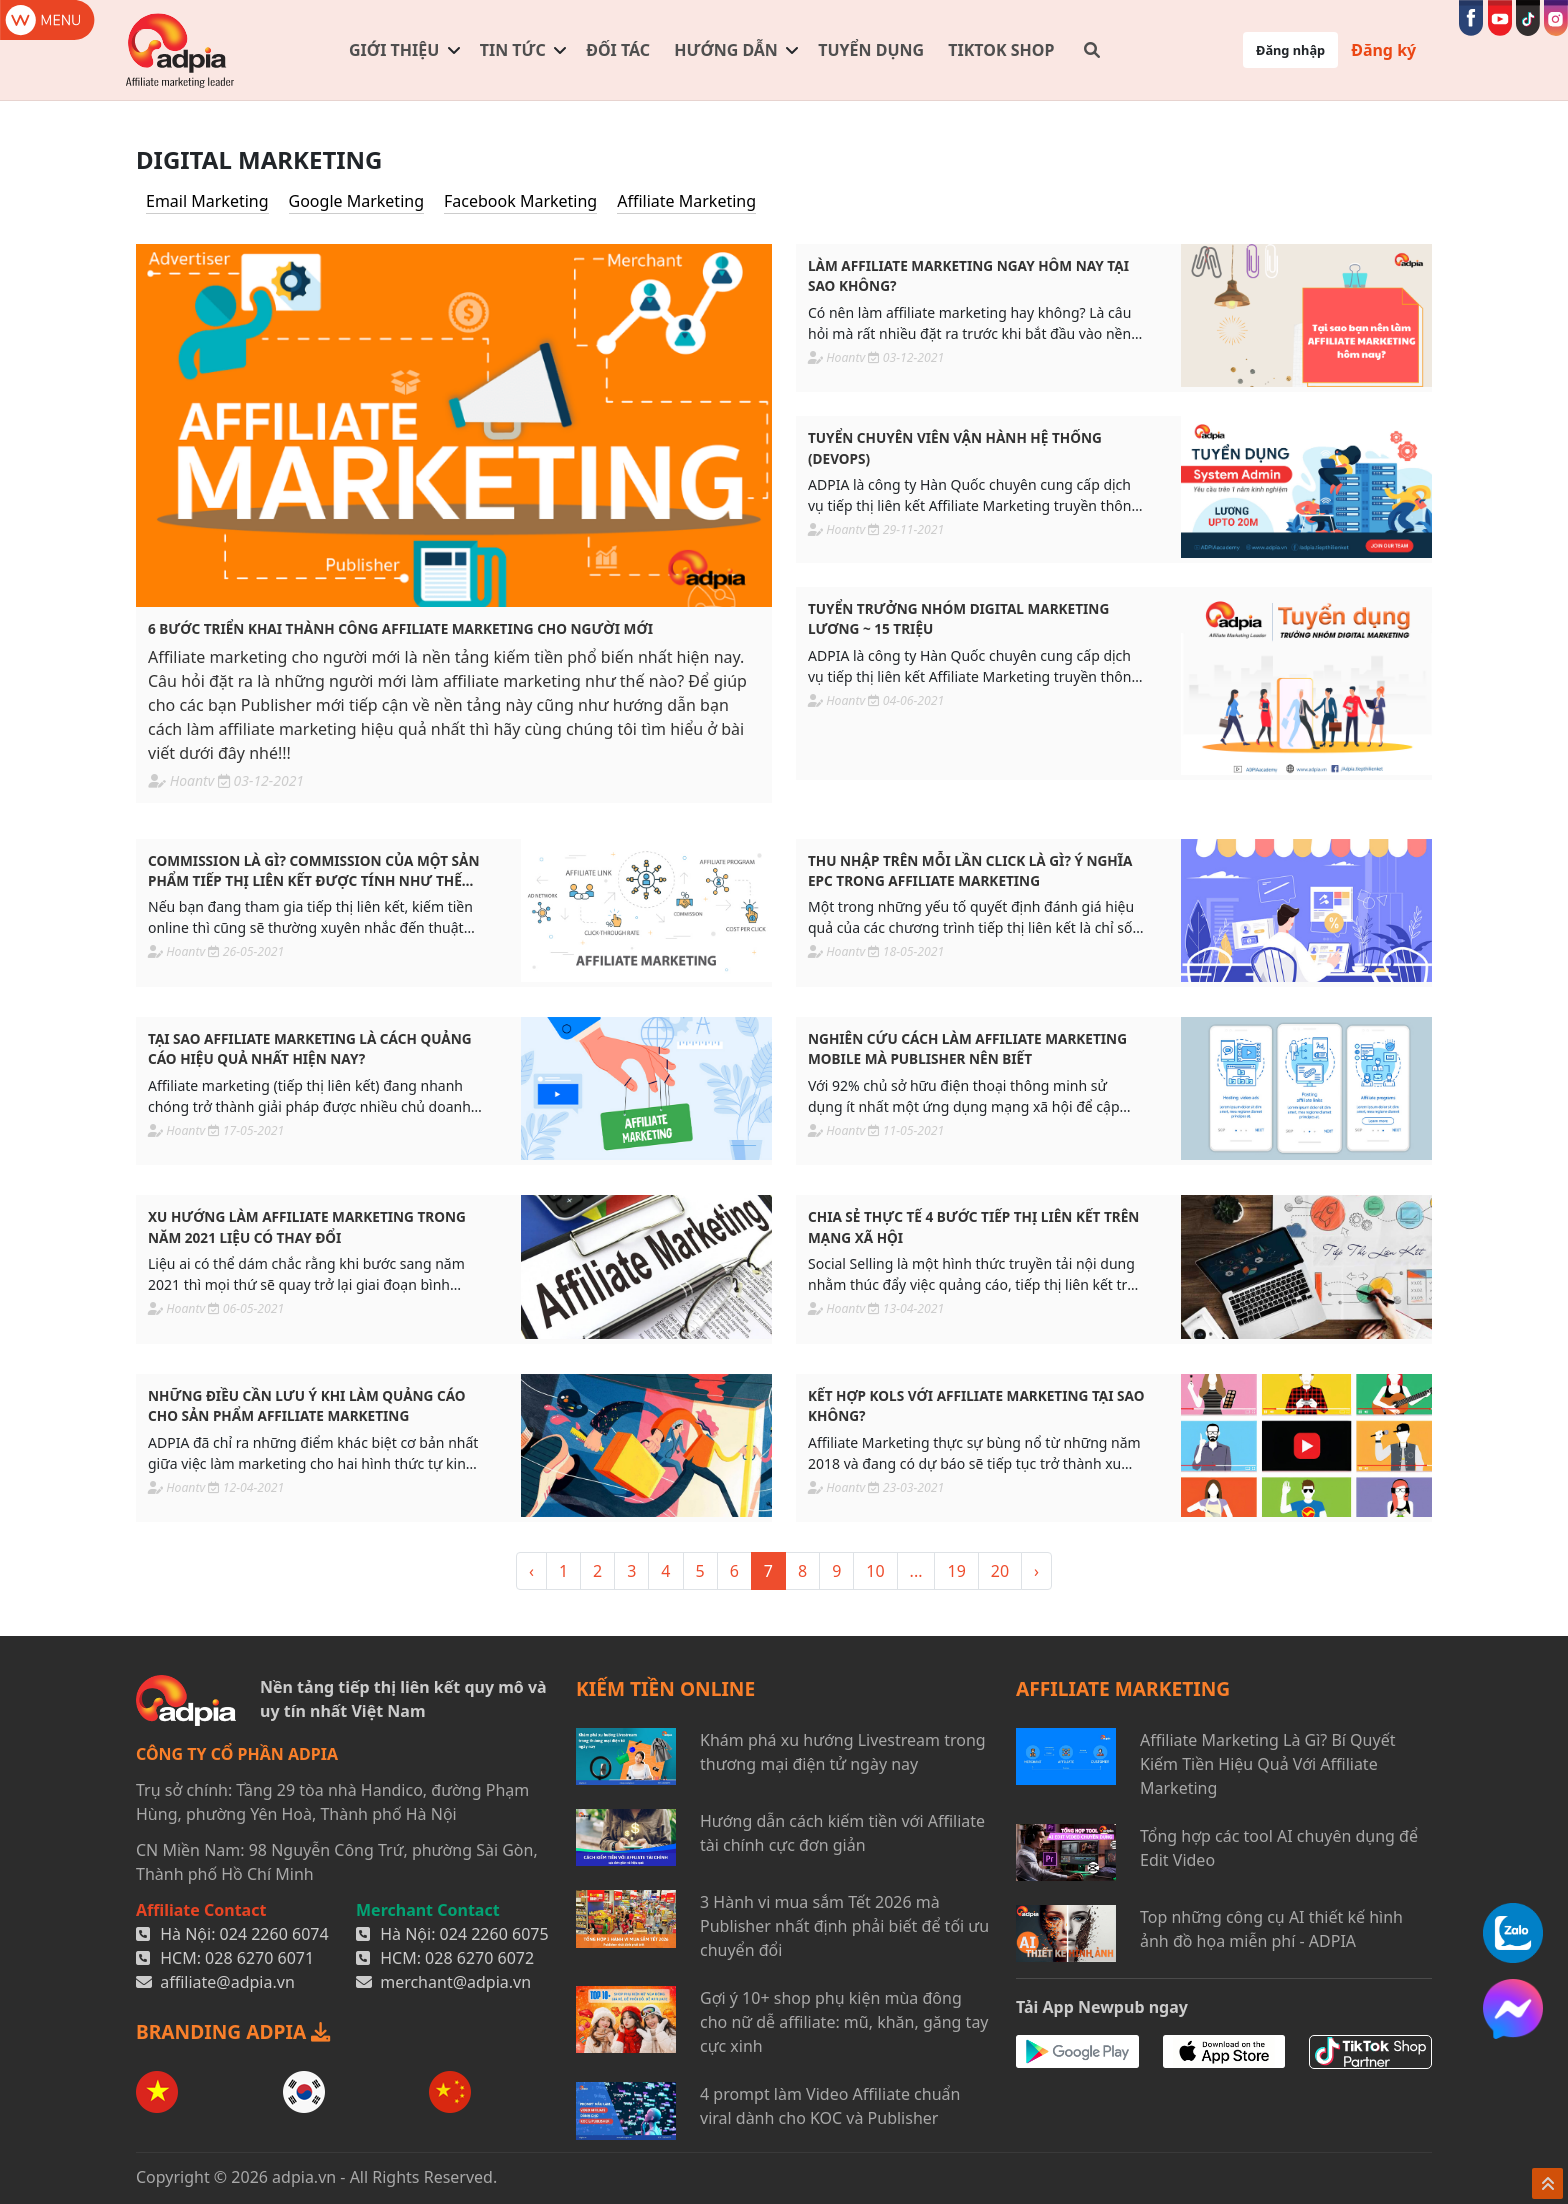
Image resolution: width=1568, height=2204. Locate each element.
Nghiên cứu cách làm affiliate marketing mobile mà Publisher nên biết (967, 1048)
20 (1000, 1571)
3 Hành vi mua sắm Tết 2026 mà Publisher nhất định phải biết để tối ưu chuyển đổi (844, 1926)
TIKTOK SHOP (1001, 50)
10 (875, 1571)
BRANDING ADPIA (233, 2031)
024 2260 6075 (494, 1934)
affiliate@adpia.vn (227, 1982)
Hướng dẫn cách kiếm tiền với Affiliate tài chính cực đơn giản (842, 1833)
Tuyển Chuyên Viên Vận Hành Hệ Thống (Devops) (955, 447)
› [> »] (1036, 1571)
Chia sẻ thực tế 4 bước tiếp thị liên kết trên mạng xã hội (973, 1226)
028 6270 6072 (479, 1958)
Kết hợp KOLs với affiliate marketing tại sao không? (976, 1405)
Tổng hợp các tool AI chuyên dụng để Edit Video (1279, 1848)
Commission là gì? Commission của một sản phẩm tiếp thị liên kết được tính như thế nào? (313, 871)
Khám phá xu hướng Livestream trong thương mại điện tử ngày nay (843, 1752)
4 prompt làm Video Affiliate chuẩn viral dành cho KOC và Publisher (830, 2106)
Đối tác (618, 50)
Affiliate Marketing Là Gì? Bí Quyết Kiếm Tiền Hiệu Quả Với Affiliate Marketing (1267, 1764)
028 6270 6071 (259, 1958)
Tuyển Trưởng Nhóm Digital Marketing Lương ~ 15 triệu (958, 618)
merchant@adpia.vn (455, 1982)
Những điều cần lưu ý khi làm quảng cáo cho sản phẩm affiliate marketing (307, 1405)
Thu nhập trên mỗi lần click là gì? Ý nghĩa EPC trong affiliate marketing (970, 870)
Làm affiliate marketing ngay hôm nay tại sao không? (968, 275)
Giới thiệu (394, 50)
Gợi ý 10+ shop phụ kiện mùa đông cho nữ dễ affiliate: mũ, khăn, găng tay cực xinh (844, 2022)
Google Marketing (356, 201)
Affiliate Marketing (686, 201)
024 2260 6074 (274, 1934)
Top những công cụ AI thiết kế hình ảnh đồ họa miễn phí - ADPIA (1271, 1929)
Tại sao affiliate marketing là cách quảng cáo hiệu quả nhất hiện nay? (310, 1048)
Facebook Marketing (520, 201)
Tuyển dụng (871, 50)
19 (956, 1571)
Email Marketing (207, 201)
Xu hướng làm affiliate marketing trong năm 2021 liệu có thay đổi (307, 1226)
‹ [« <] (531, 1571)
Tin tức (513, 50)
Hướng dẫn (726, 50)
